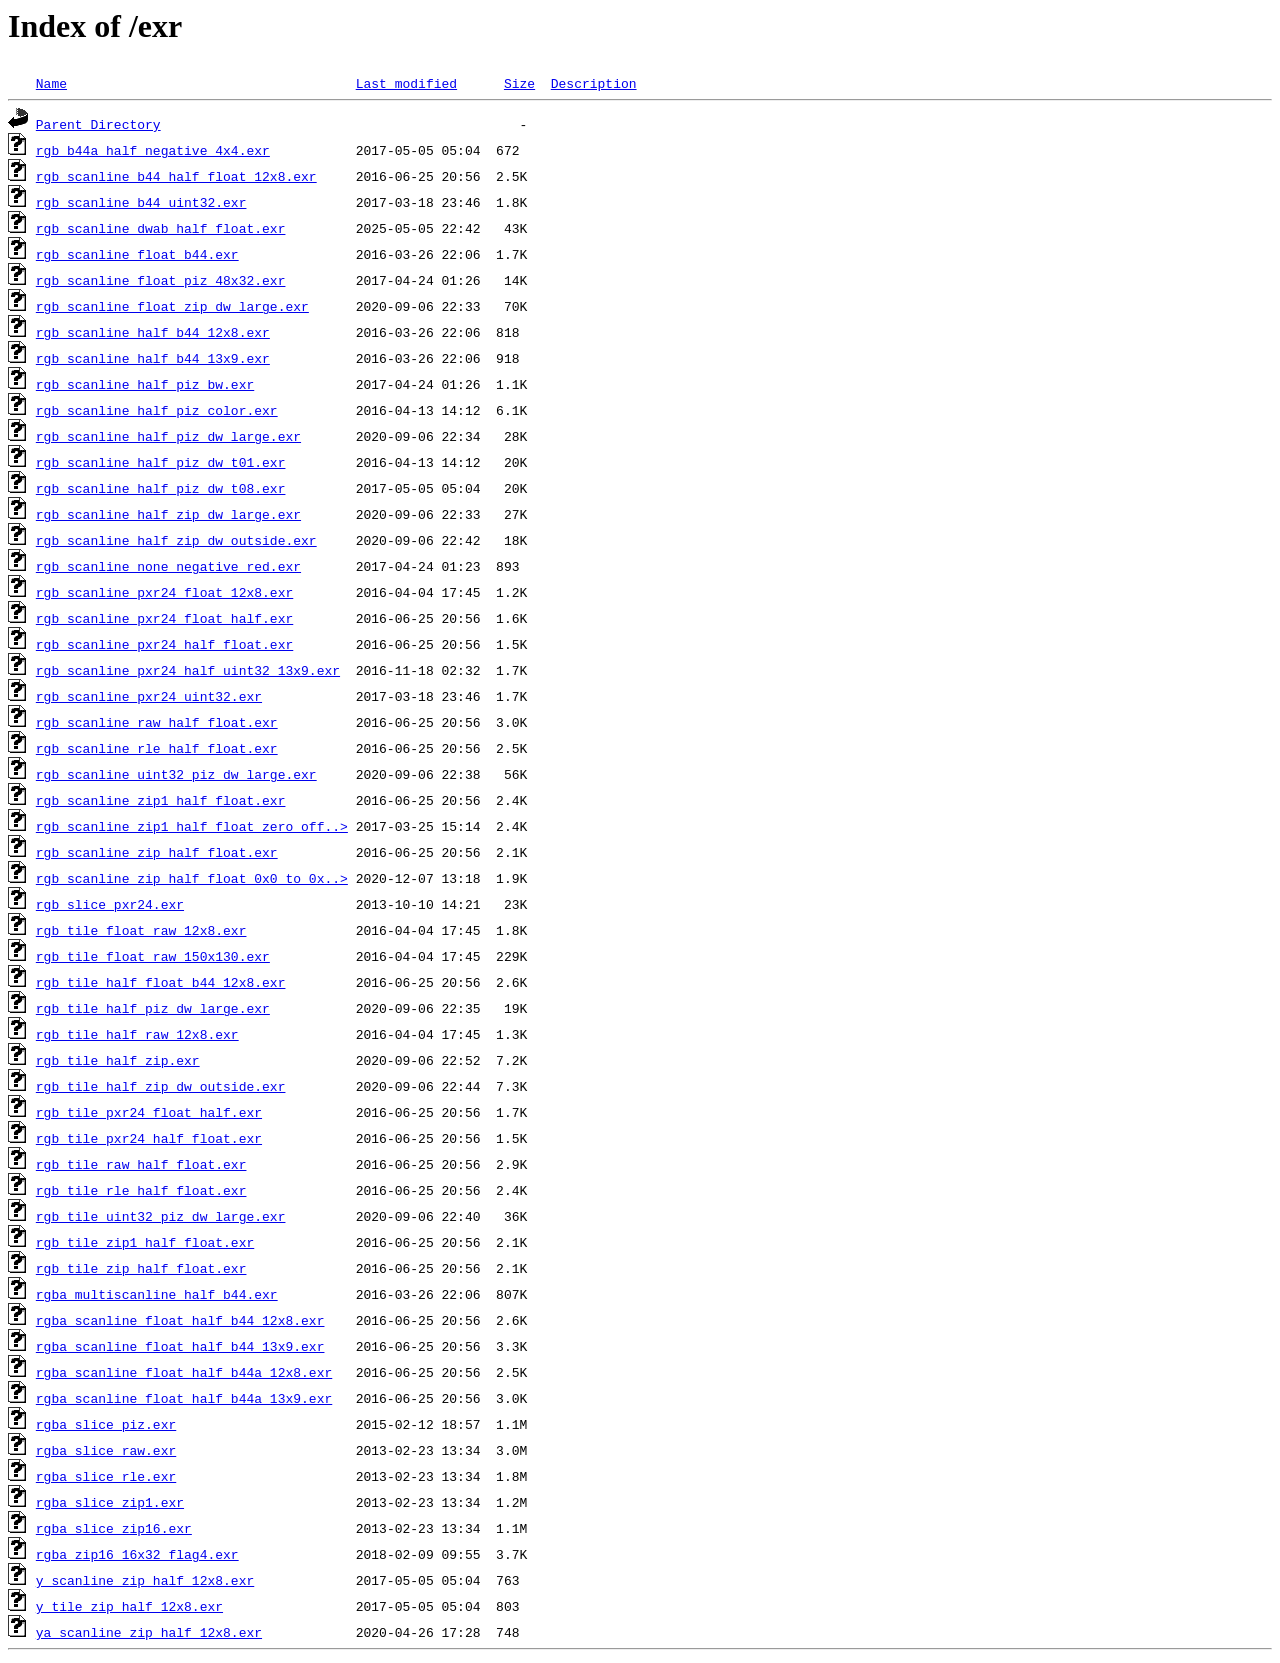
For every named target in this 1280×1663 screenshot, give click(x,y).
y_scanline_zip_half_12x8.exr (145, 1580)
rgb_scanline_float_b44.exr (137, 254)
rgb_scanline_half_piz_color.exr (157, 410)
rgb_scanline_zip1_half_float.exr (161, 800)
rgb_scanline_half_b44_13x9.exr (153, 358)
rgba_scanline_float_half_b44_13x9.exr (180, 1346)
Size (519, 83)
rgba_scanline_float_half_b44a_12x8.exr (184, 1372)
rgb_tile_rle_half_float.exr (141, 1190)
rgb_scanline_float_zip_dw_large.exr (172, 306)
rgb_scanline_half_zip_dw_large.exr (168, 514)
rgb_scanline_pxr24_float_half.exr (164, 618)
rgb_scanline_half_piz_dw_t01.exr (161, 462)
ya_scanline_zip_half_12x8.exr (149, 1632)
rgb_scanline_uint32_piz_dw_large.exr (176, 774)
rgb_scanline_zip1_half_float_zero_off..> (192, 826)
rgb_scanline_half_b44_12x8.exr (153, 332)
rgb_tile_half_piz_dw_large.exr (153, 1008)
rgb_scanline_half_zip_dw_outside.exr (176, 540)
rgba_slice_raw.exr (106, 1450)
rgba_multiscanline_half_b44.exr (157, 1294)
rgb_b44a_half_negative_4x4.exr (153, 150)
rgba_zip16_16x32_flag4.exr (137, 1554)
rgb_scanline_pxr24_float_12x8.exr (164, 592)
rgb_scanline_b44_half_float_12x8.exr (176, 176)
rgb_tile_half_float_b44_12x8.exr (161, 982)
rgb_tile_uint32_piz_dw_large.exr (161, 1216)
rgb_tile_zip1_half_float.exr (145, 1242)
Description (594, 83)
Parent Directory (98, 124)
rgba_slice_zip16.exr (114, 1528)
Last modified (406, 83)
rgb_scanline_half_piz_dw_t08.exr (161, 488)
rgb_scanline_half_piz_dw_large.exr (168, 436)
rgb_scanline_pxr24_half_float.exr (164, 644)
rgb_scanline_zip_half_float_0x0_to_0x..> (192, 878)
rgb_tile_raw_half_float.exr (141, 1164)
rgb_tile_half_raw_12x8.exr (137, 1034)
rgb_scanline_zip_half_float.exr (157, 852)
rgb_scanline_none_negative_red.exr (168, 566)
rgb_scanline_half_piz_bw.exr (145, 384)
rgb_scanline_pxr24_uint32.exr (149, 696)
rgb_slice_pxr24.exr (110, 904)
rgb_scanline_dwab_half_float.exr (161, 228)
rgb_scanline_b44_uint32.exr (141, 202)
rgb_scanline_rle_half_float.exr (157, 748)
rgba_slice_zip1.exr (110, 1502)
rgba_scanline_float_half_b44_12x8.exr (180, 1320)
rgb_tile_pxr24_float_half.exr (149, 1112)
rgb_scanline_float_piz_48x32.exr (161, 280)
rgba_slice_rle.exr (106, 1476)
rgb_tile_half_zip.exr (118, 1060)
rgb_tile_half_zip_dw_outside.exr (161, 1086)
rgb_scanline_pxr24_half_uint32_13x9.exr (188, 670)
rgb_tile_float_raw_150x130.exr (153, 956)
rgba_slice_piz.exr (106, 1424)
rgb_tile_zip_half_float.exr (141, 1268)
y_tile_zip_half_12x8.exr (129, 1606)
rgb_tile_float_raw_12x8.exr (141, 930)
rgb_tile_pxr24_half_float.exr (149, 1138)
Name (51, 83)
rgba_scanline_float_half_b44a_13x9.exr (184, 1398)
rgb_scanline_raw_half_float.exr (157, 722)
